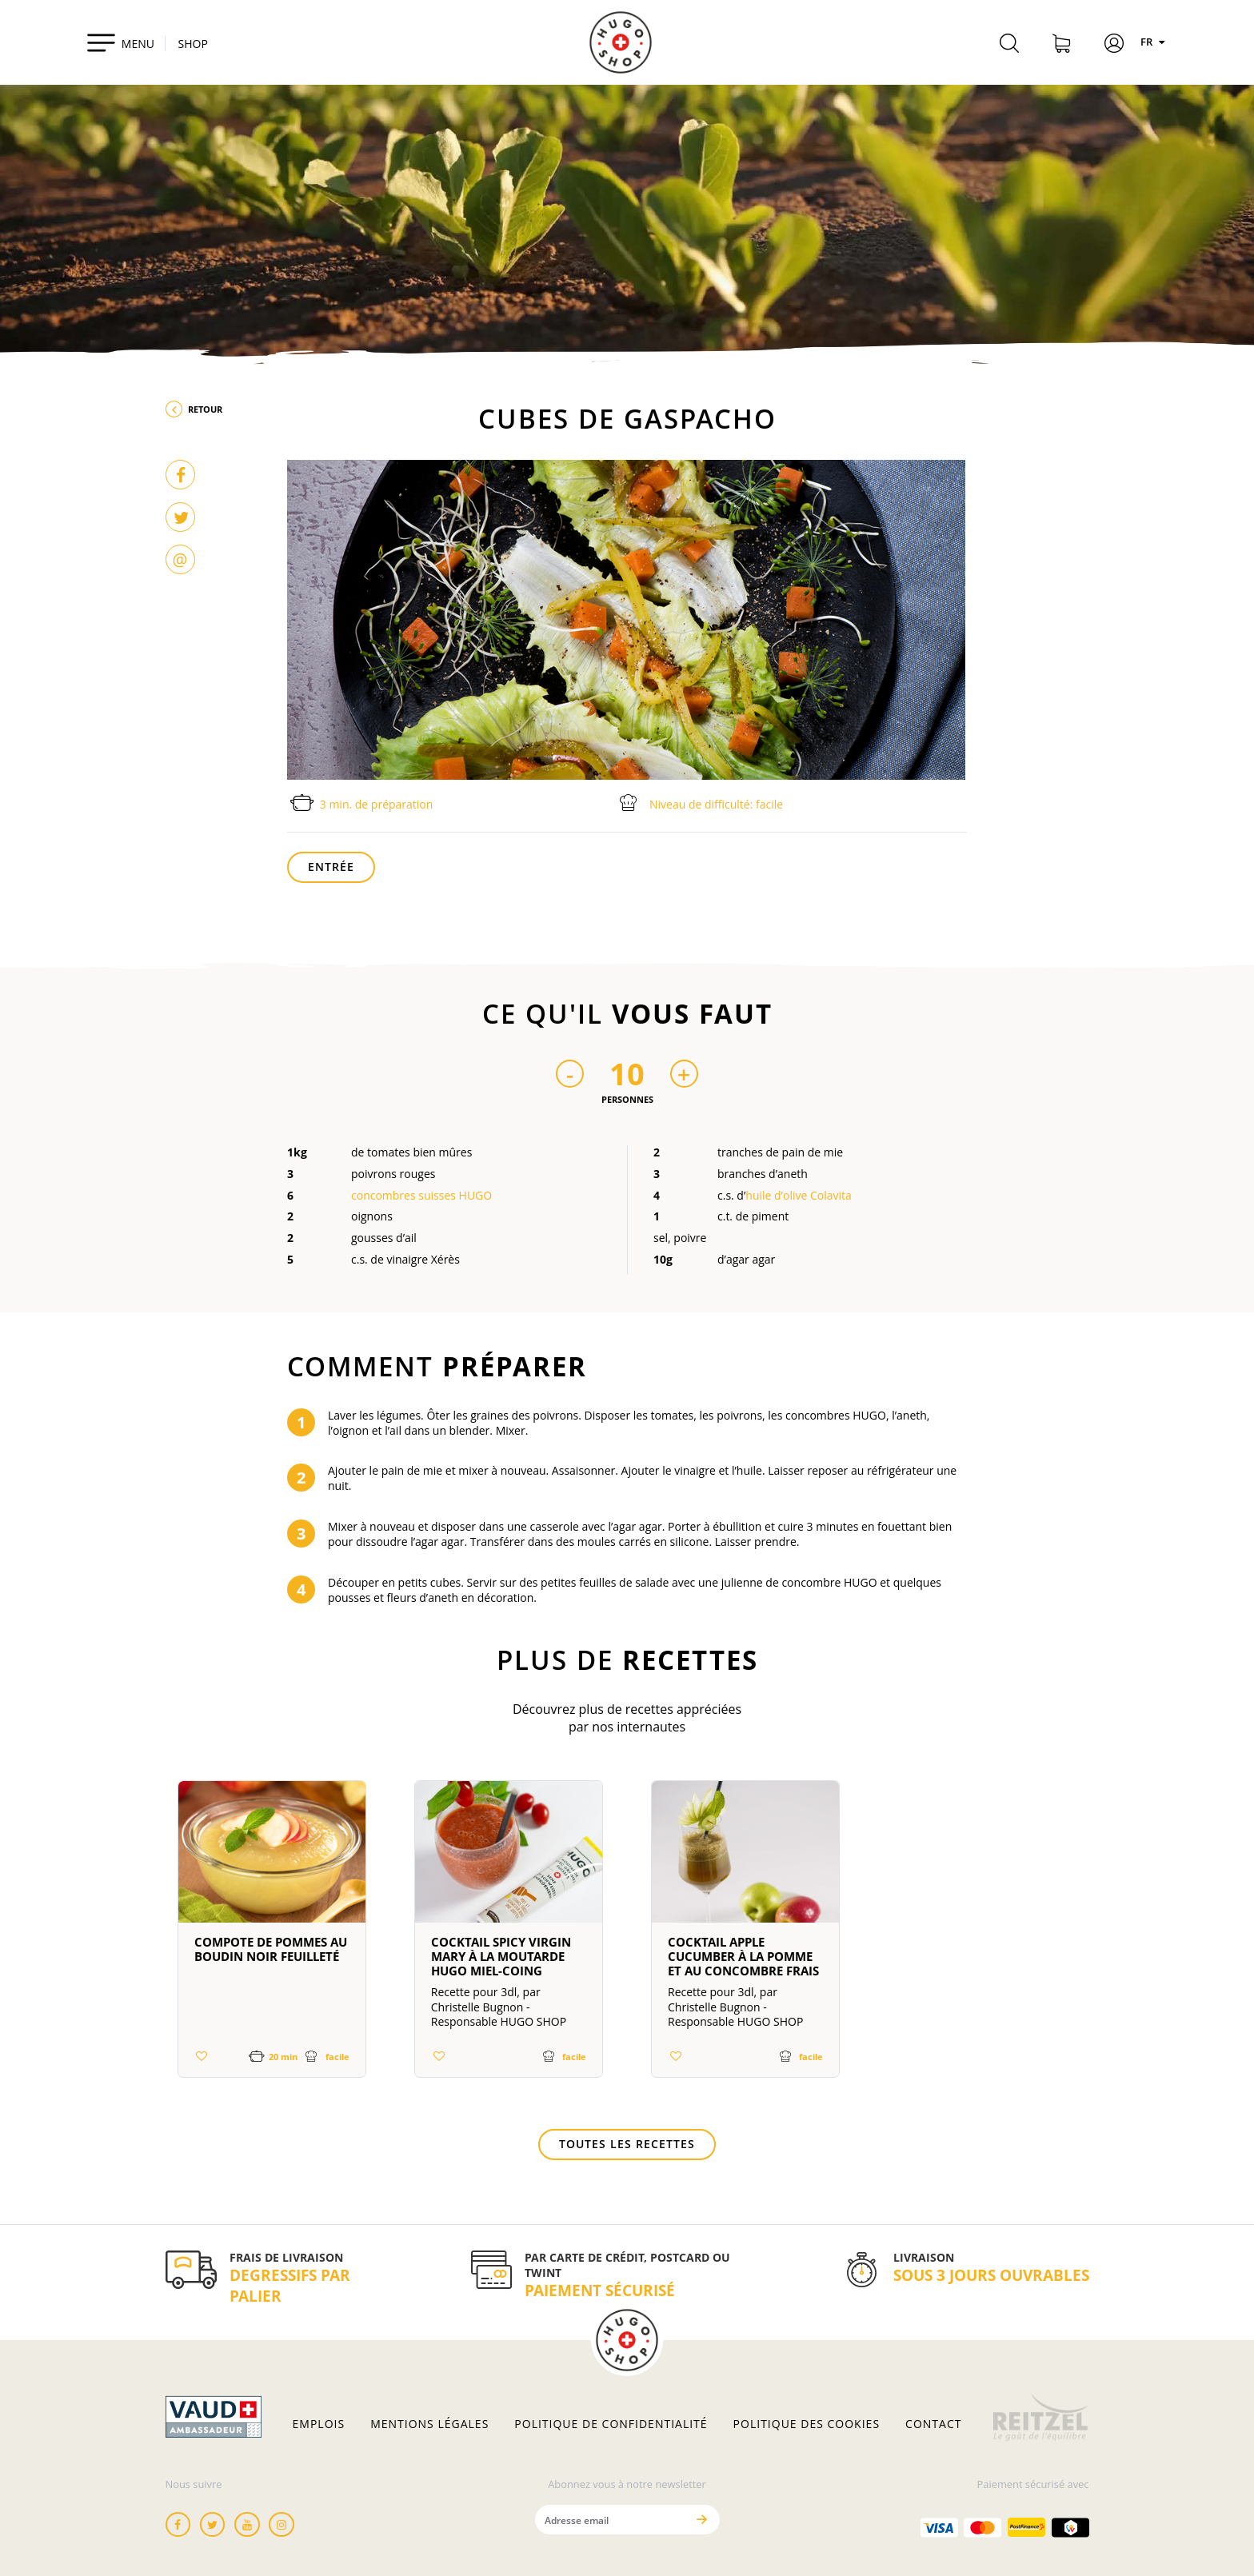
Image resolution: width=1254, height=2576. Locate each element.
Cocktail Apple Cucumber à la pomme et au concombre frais (743, 1956)
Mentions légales (429, 2424)
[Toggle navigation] (120, 42)
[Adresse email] (610, 2519)
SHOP (193, 43)
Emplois (319, 2424)
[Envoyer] (702, 2519)
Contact (933, 2424)
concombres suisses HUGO (421, 1195)
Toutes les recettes (627, 2143)
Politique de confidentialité (610, 2424)
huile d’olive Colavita (798, 1195)
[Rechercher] (1009, 45)
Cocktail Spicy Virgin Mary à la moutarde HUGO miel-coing (501, 1956)
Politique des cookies (806, 2424)
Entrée (331, 866)
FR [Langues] (1154, 41)
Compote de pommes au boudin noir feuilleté (270, 1949)
